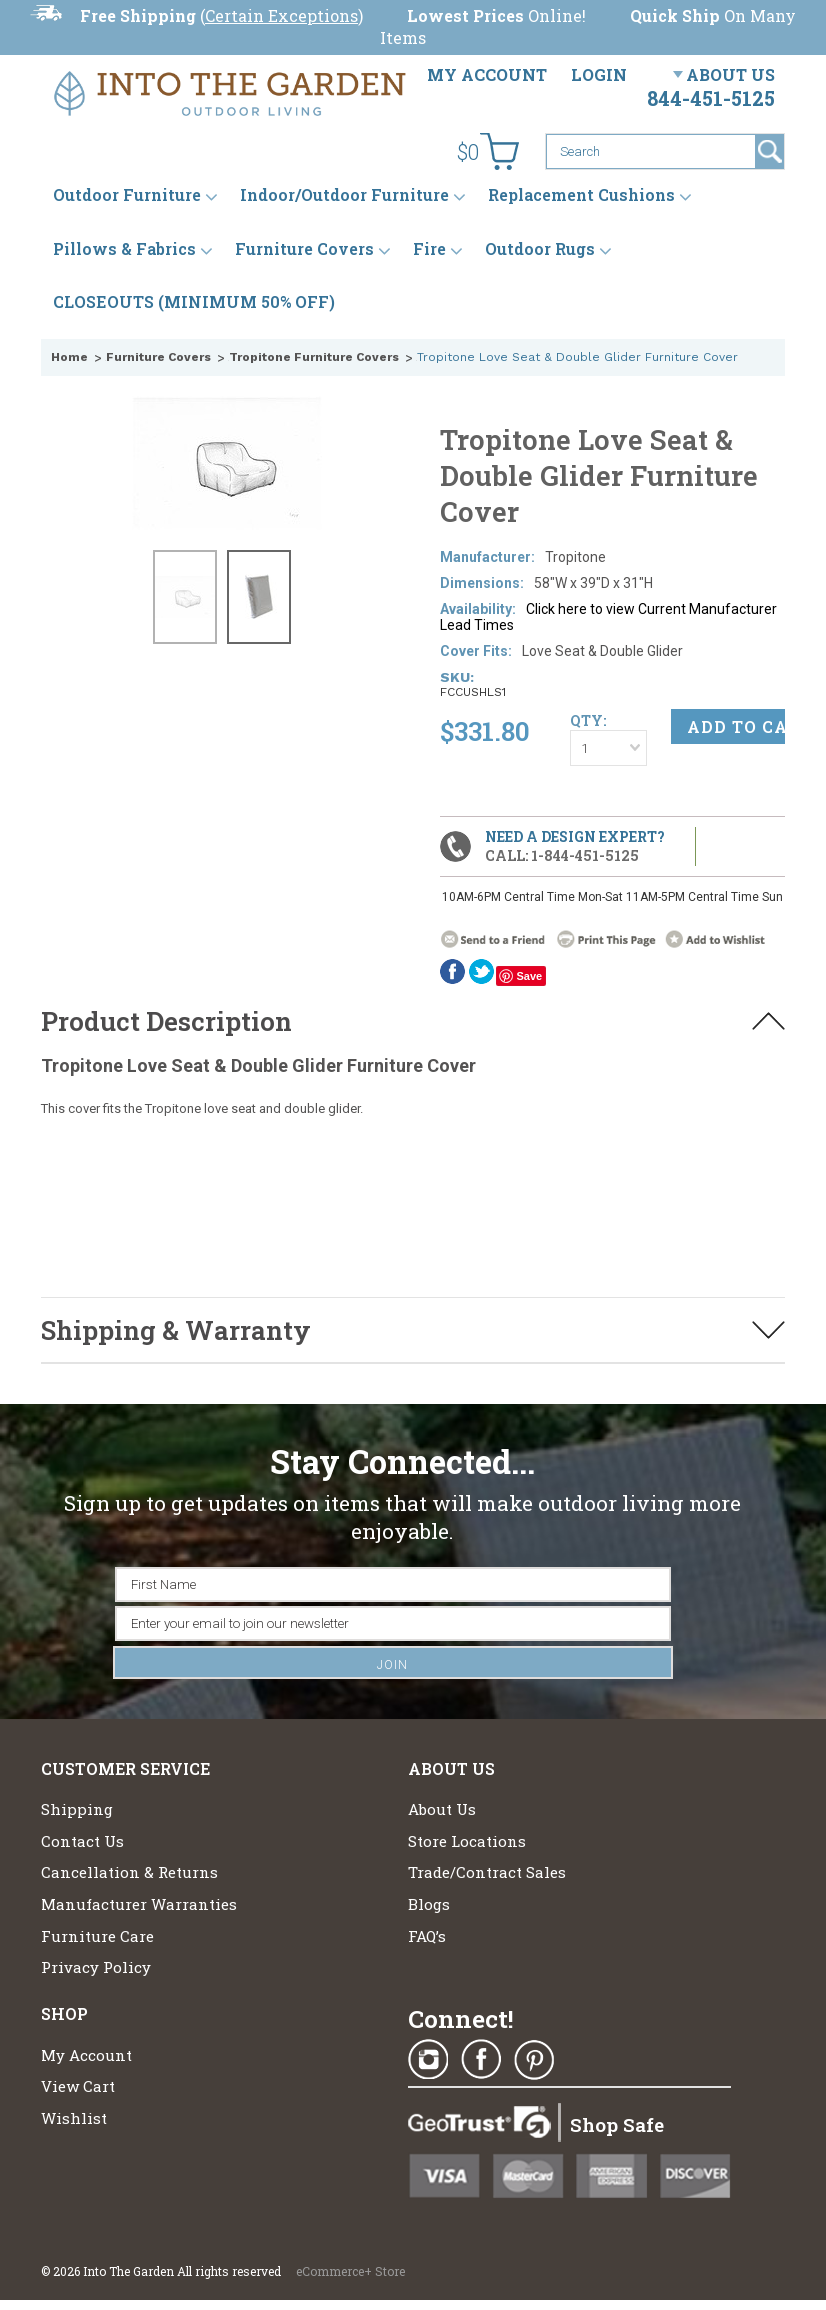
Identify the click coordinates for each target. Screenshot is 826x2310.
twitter (481, 971)
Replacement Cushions (581, 194)
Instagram (428, 2060)
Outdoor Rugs (540, 248)
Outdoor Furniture (127, 194)
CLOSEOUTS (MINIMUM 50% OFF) (194, 301)
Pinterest (534, 2060)
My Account (487, 74)
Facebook (452, 971)
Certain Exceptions (281, 15)
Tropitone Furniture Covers (314, 357)
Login (599, 74)
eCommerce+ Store (350, 2271)
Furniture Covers (304, 248)
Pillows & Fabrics (124, 248)
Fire (429, 248)
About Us (730, 74)
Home (69, 357)
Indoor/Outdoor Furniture (344, 194)
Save (529, 976)
